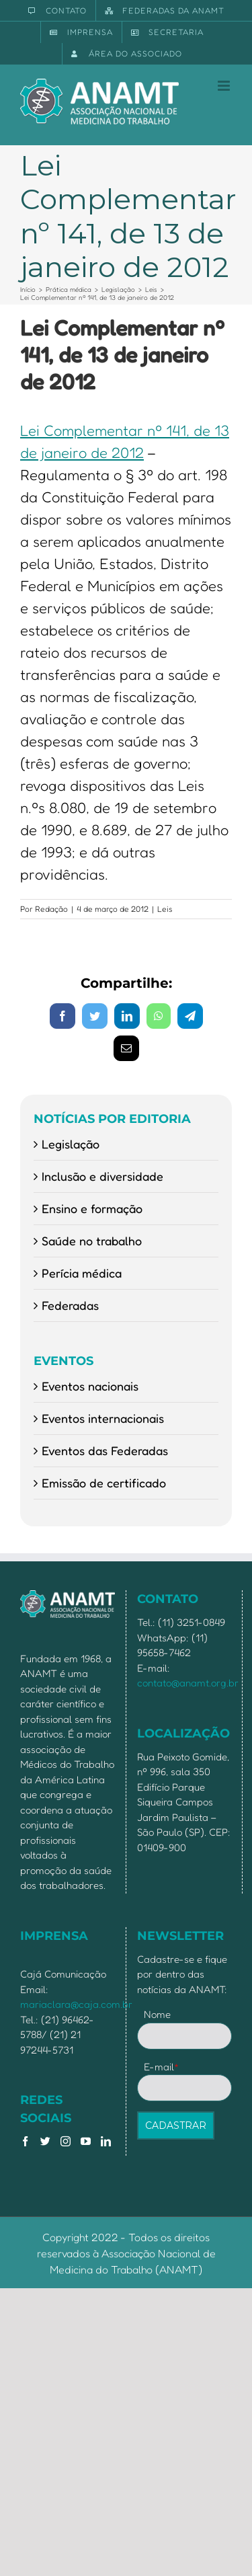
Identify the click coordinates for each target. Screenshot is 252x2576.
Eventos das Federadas (105, 1450)
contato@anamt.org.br (188, 1682)
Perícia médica (82, 1272)
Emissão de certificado (104, 1482)
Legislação (70, 1143)
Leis (165, 909)
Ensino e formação (92, 1208)
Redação (51, 909)
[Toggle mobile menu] (225, 86)
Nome (157, 2014)
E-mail (161, 2066)
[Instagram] (65, 2141)
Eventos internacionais (103, 1418)
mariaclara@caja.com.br (76, 2004)
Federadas (70, 1305)
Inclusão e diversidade (102, 1176)
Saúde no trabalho (92, 1240)
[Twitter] (45, 2141)
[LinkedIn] (106, 2141)
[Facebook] (25, 2141)
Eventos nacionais (90, 1385)
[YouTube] (86, 2141)
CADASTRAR (175, 2125)
